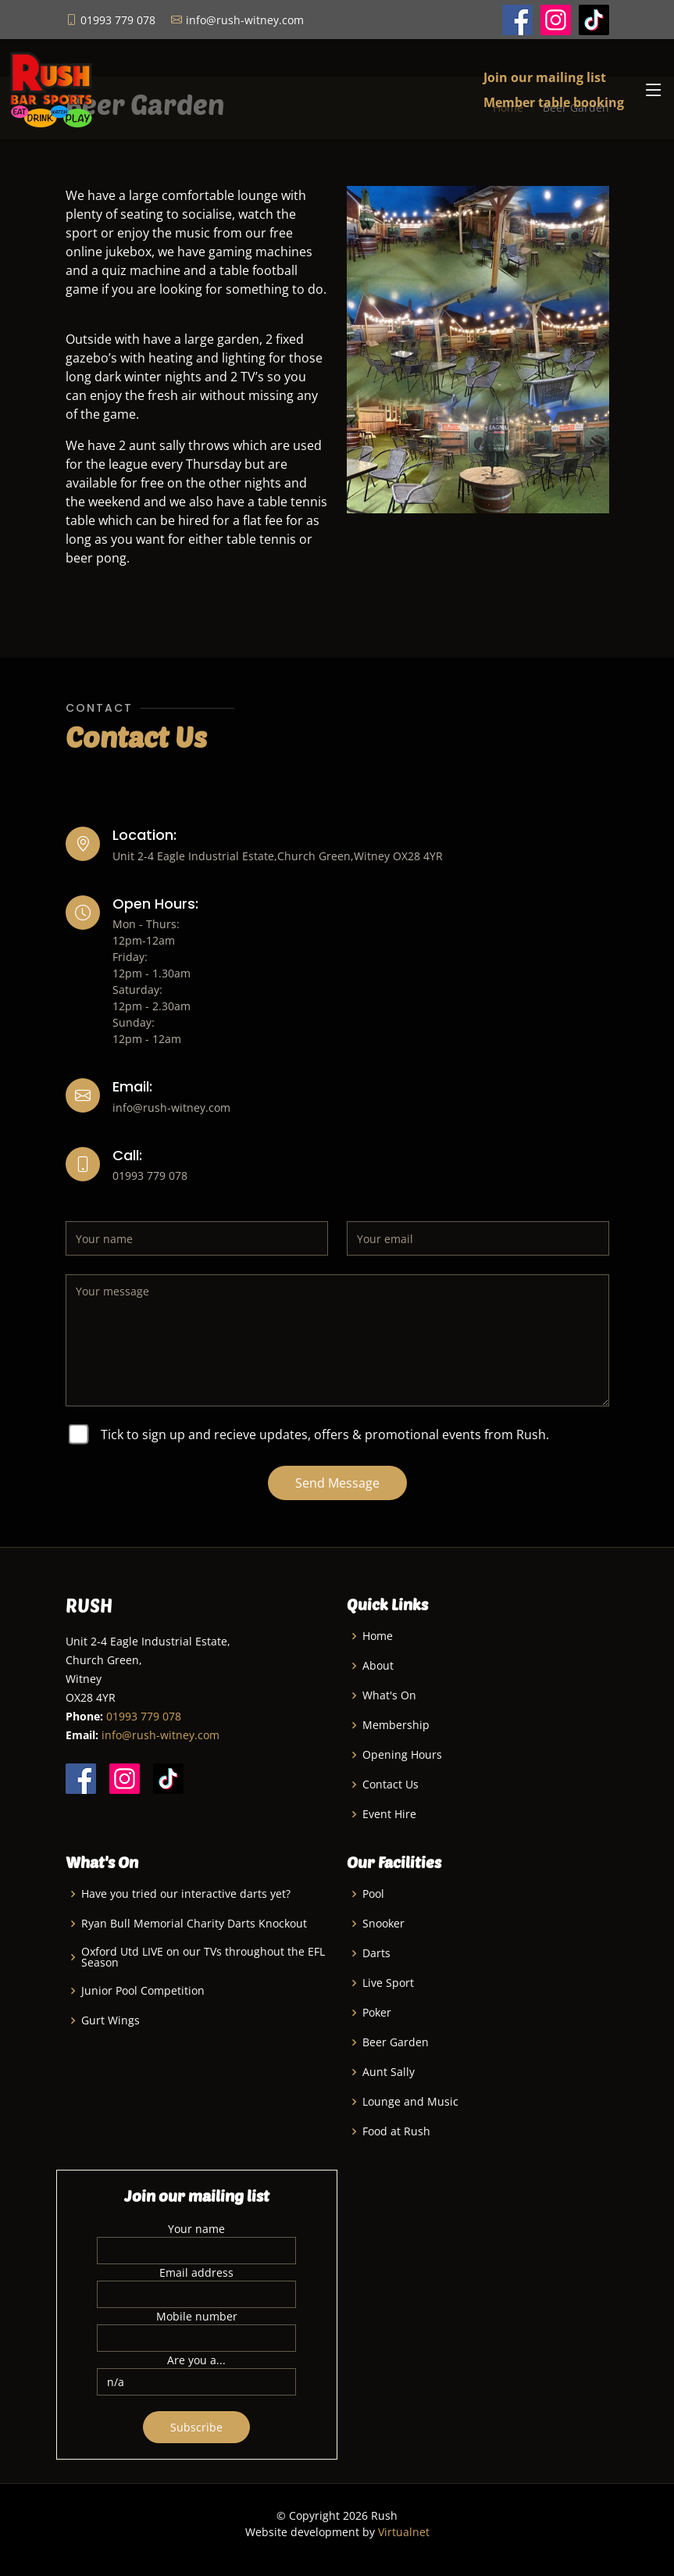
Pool (373, 1893)
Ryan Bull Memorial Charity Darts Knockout (194, 1923)
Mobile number (196, 2316)
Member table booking (553, 102)
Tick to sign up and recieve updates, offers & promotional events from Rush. (325, 1434)
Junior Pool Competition (143, 1990)
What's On (389, 1695)
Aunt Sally (388, 2072)
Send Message (337, 1483)
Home (377, 1636)
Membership (396, 1725)
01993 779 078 (143, 1716)
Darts (376, 1953)
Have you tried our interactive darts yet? (186, 1893)
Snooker (383, 1923)
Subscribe (196, 2427)
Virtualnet (404, 2531)
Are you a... (196, 2360)
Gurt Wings (110, 2020)
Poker (376, 2012)
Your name (196, 2228)
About (378, 1665)
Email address (196, 2272)
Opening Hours (402, 1754)
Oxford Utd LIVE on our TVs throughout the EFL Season (203, 1957)
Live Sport (388, 1983)
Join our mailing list (544, 77)
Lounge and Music (410, 2101)
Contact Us (390, 1784)
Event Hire (389, 1814)
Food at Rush (396, 2131)
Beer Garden (395, 2042)
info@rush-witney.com (160, 1734)
